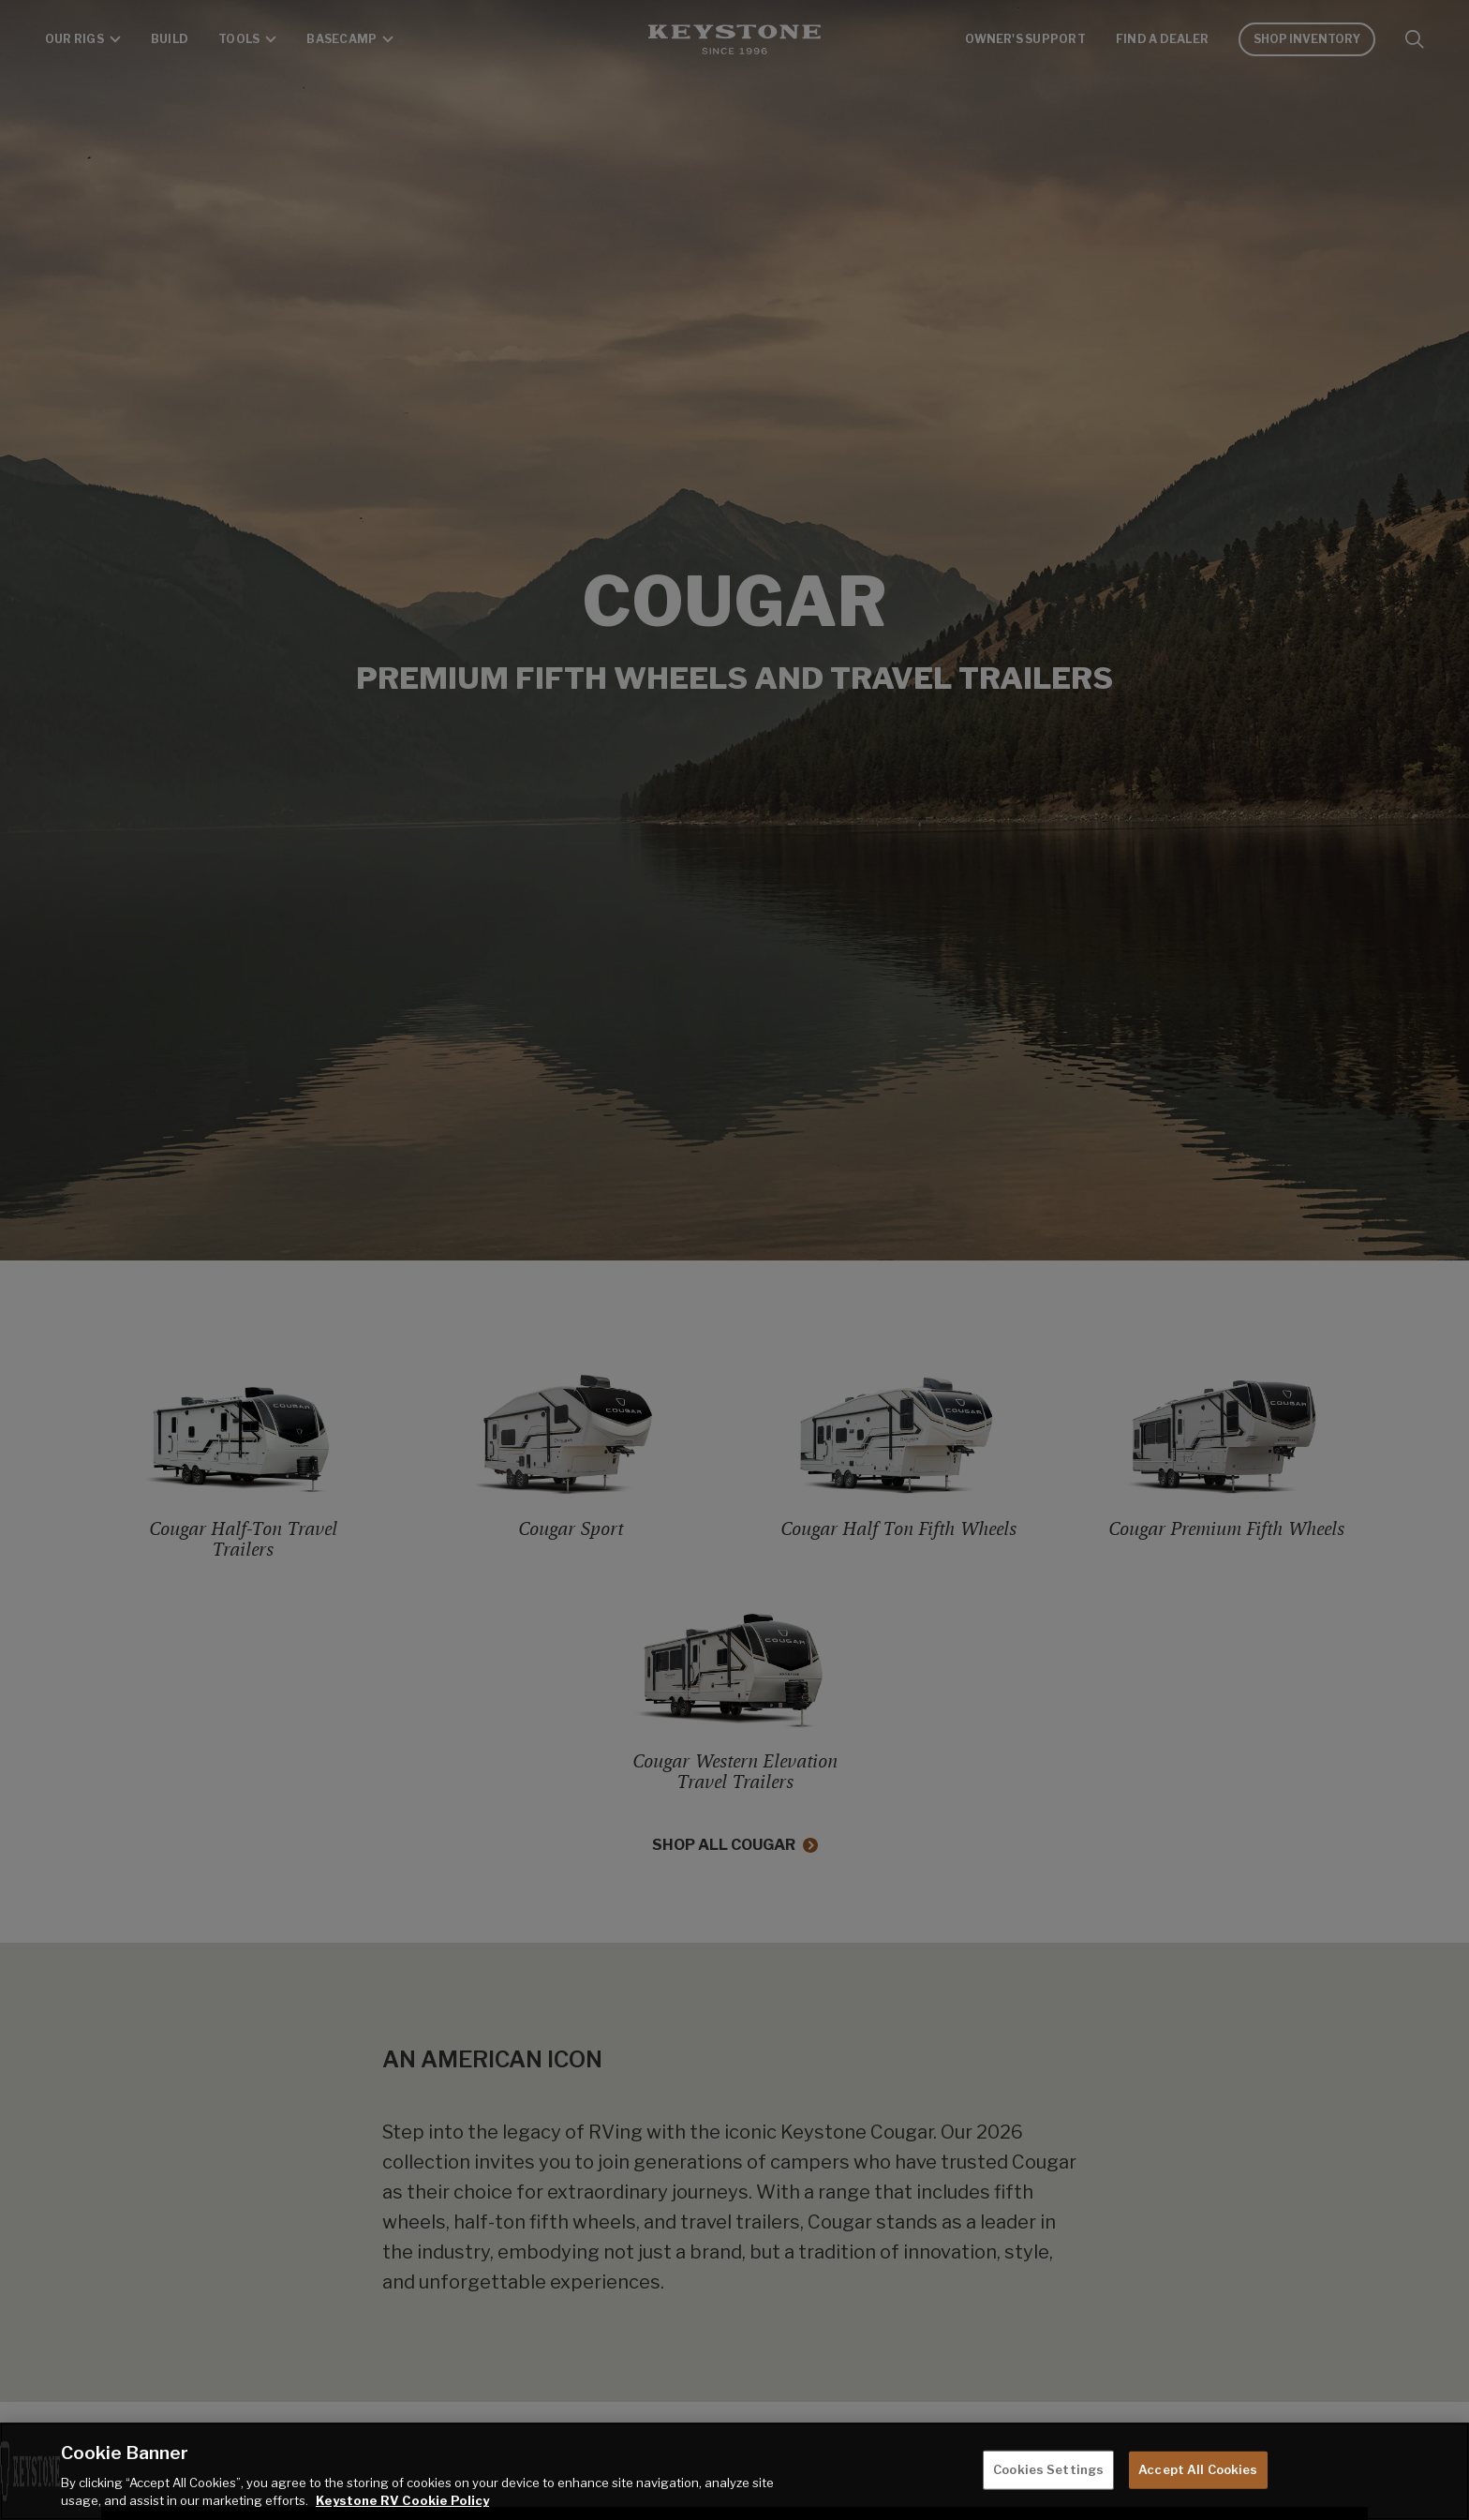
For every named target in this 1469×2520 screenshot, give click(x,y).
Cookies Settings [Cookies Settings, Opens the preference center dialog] (1048, 2469)
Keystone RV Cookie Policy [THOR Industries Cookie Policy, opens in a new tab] (402, 2500)
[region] (734, 2471)
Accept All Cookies (1197, 2469)
